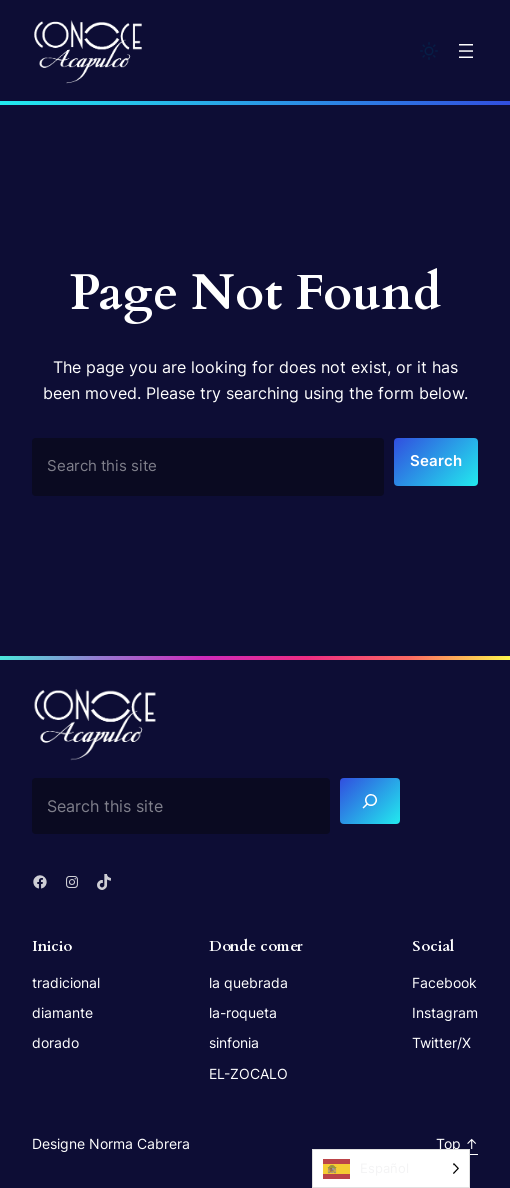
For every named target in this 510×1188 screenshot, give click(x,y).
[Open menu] (466, 51)
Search (436, 461)
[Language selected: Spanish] (391, 1168)
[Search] (370, 801)
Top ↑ (457, 1143)
